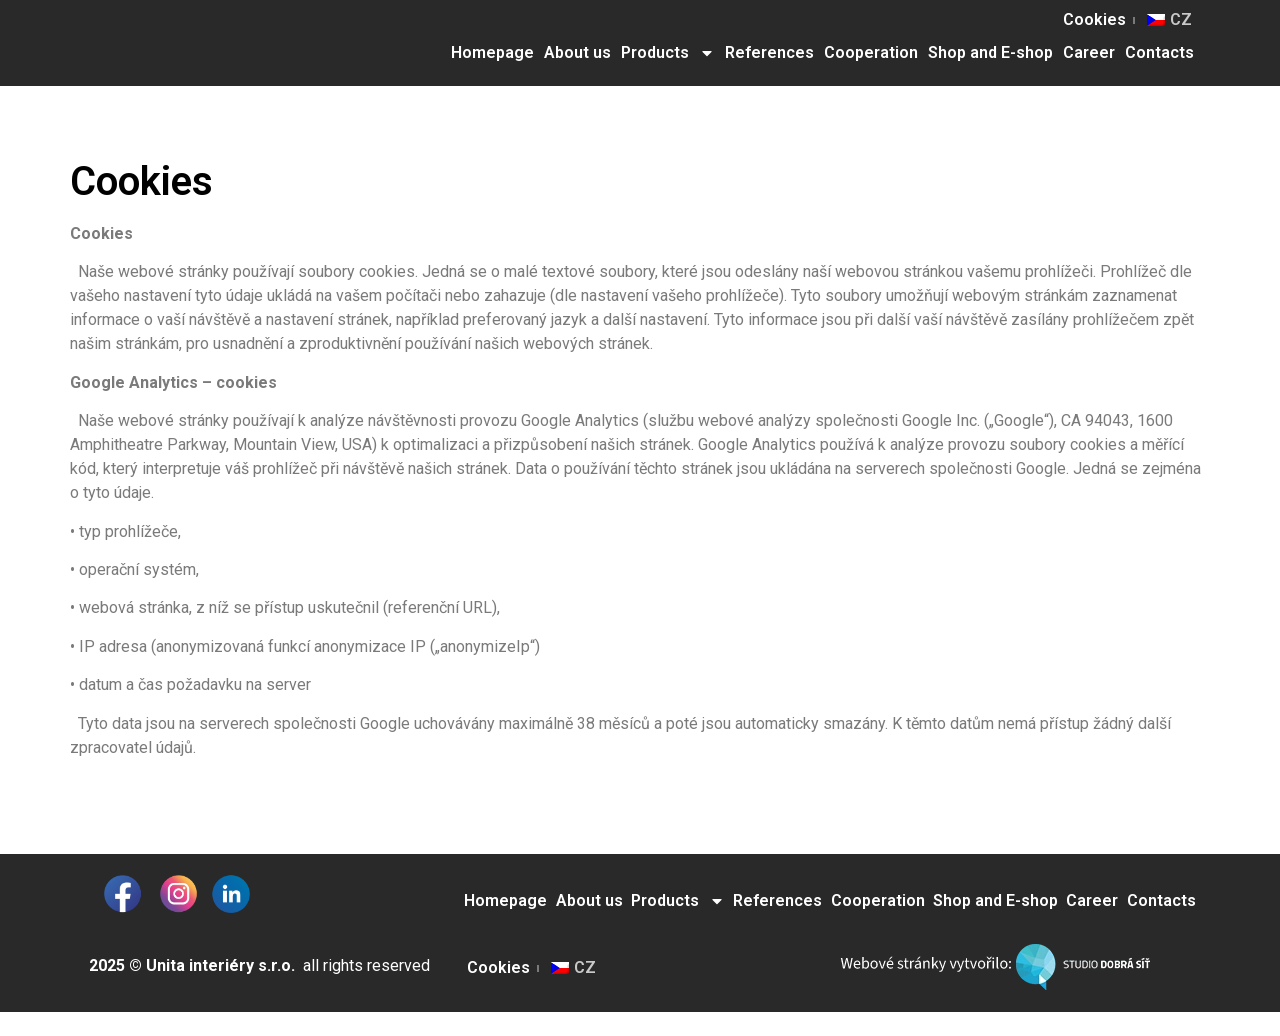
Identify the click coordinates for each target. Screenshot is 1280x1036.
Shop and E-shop (990, 52)
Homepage (492, 52)
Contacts (1159, 52)
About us (577, 52)
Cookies (1094, 19)
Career (1089, 52)
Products (668, 53)
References (769, 52)
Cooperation (871, 52)
